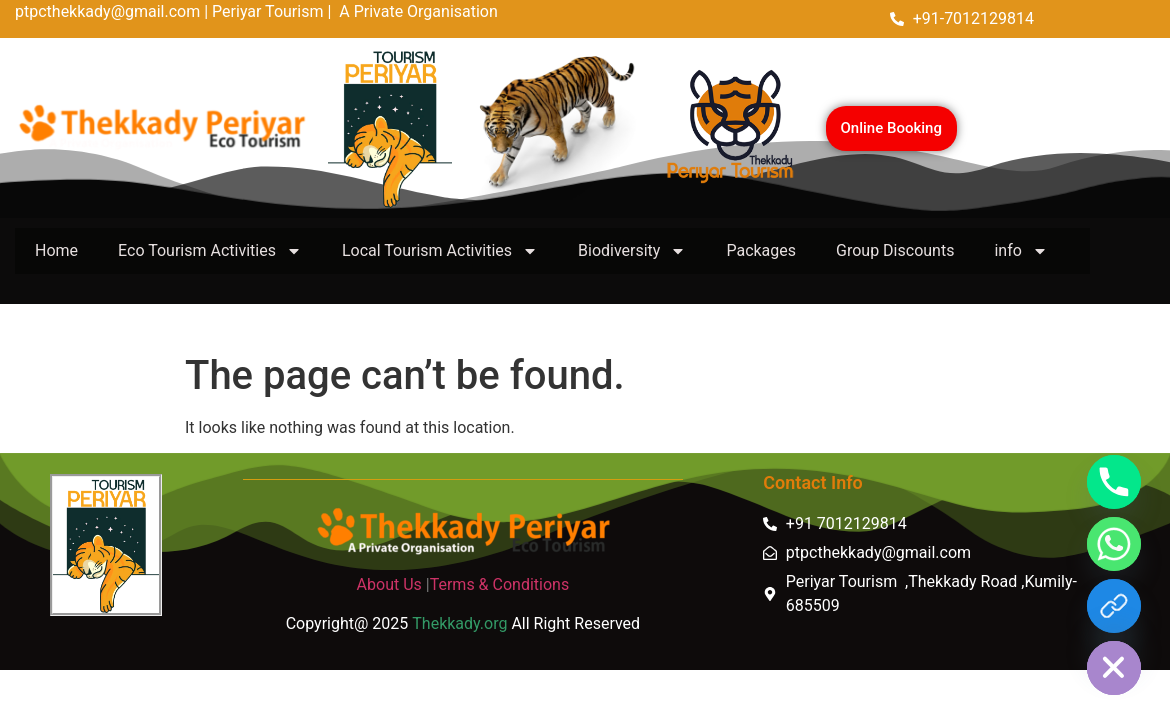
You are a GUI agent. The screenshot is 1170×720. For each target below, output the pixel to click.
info (1020, 251)
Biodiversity (632, 251)
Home (56, 250)
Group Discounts (895, 250)
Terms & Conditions (500, 584)
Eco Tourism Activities (210, 251)
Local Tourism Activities (440, 251)
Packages (761, 250)
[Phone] (1114, 482)
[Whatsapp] (1114, 544)
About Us (389, 584)
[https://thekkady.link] (1114, 606)
